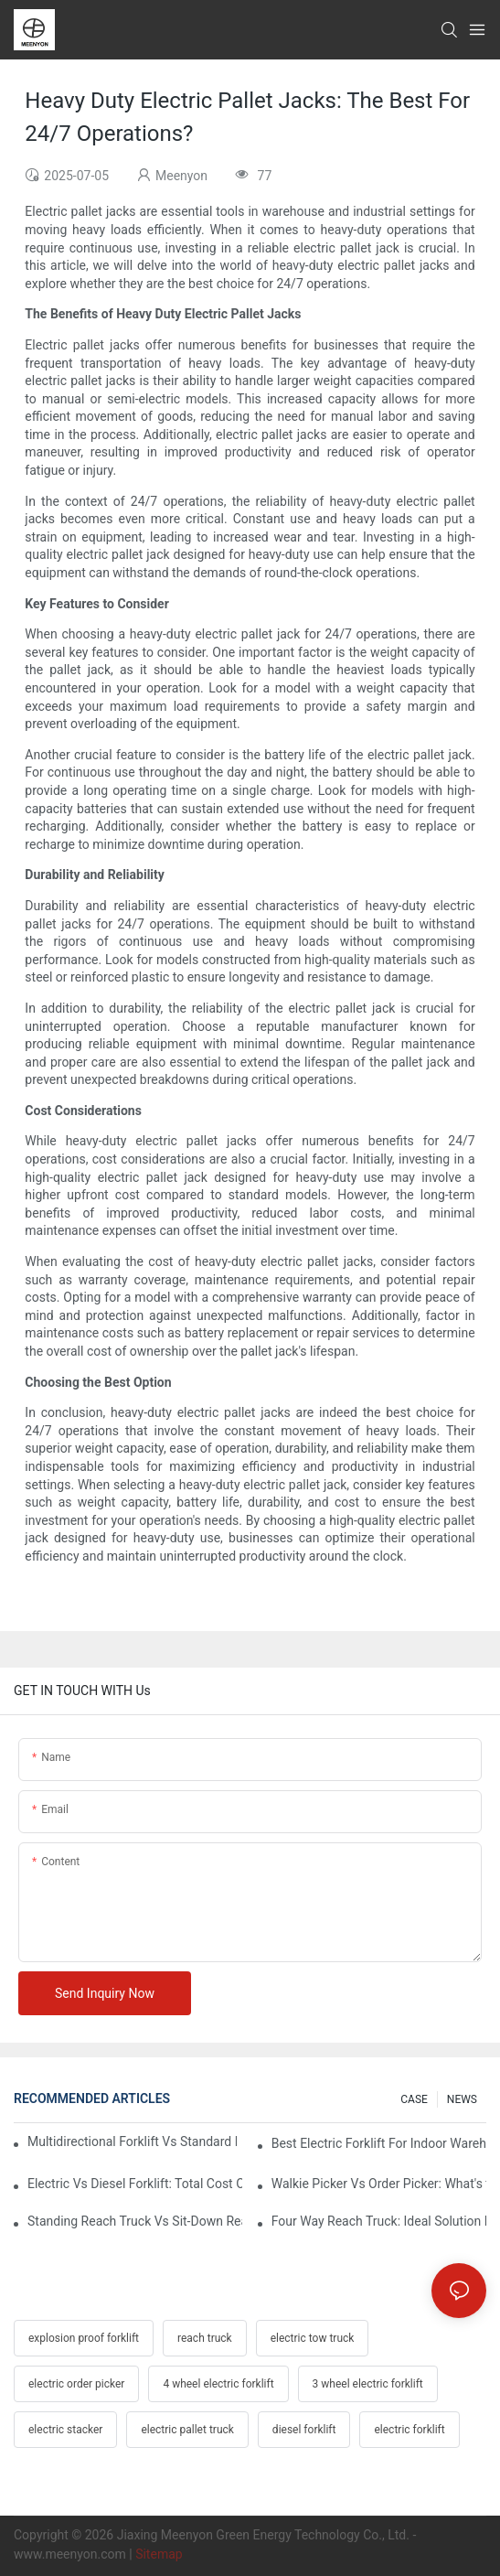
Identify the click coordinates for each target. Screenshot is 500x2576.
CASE (414, 2099)
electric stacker (65, 2429)
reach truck (204, 2338)
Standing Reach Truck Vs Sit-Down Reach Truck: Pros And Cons (134, 2221)
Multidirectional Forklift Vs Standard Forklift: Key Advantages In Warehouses (132, 2141)
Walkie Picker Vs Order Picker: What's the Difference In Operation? (378, 2183)
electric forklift (409, 2429)
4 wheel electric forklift (218, 2383)
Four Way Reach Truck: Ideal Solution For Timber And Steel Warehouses (378, 2221)
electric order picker (76, 2383)
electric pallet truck (187, 2429)
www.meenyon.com (70, 2554)
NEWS (462, 2099)
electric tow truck (313, 2338)
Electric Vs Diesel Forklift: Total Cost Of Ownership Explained (134, 2183)
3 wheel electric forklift (368, 2383)
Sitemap (158, 2554)
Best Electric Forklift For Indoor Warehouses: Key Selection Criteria (378, 2143)
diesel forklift (304, 2429)
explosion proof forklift (83, 2338)
